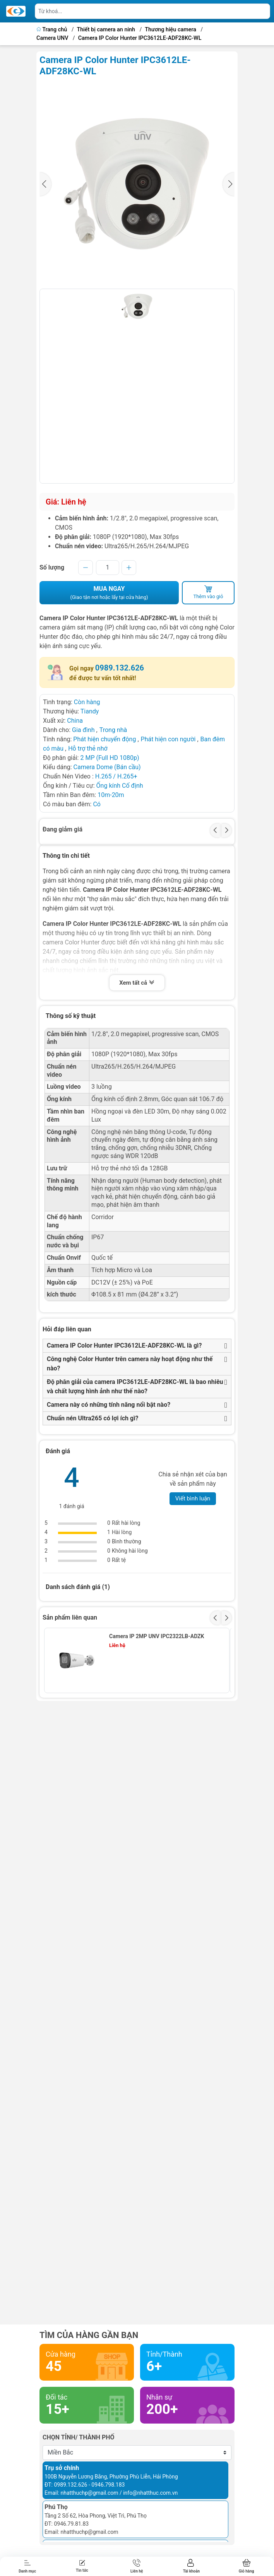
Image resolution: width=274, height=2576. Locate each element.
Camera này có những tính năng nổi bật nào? (108, 1404)
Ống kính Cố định (119, 785)
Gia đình (84, 730)
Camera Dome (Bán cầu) (107, 767)
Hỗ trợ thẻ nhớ (87, 748)
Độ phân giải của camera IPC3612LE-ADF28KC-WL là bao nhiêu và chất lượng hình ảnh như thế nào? (135, 1386)
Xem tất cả (137, 983)
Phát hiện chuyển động (104, 739)
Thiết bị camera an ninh (106, 29)
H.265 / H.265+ (116, 776)
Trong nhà (113, 730)
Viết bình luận (193, 1498)
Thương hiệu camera (170, 29)
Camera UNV (52, 38)
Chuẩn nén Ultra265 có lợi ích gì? (93, 1418)
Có (97, 804)
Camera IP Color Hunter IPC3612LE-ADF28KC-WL (140, 38)
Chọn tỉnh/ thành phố (79, 2437)
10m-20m (111, 795)
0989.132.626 (119, 667)
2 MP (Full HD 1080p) (109, 757)
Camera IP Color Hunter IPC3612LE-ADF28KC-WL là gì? (124, 1345)
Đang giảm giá (62, 829)
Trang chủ (52, 29)
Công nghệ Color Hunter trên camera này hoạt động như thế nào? (129, 1363)
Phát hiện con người (168, 739)
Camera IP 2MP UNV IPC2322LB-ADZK (156, 1636)
